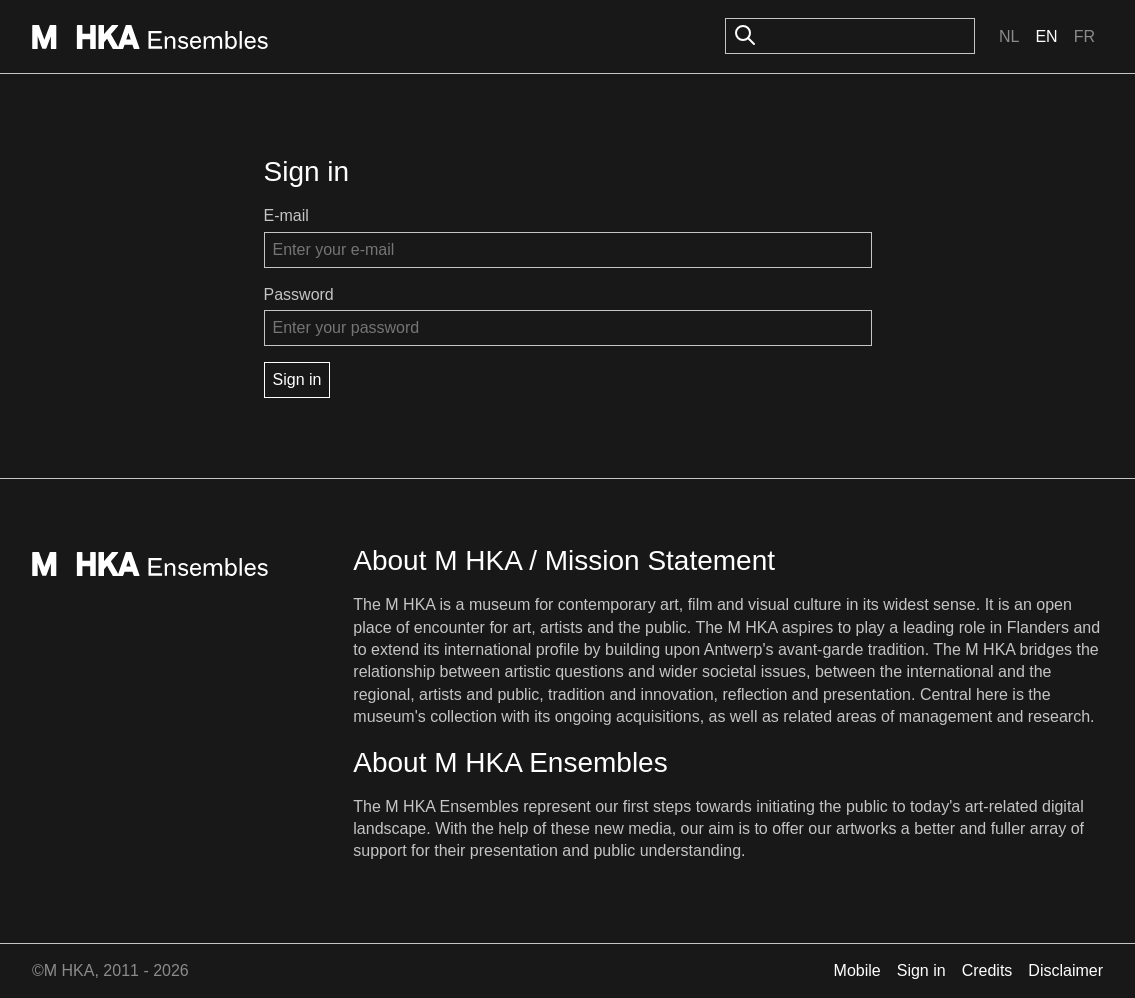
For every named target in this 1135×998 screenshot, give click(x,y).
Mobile (857, 970)
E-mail (286, 215)
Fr (1084, 36)
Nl (1009, 36)
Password (299, 294)
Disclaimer (1065, 970)
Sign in (921, 970)
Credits (987, 970)
